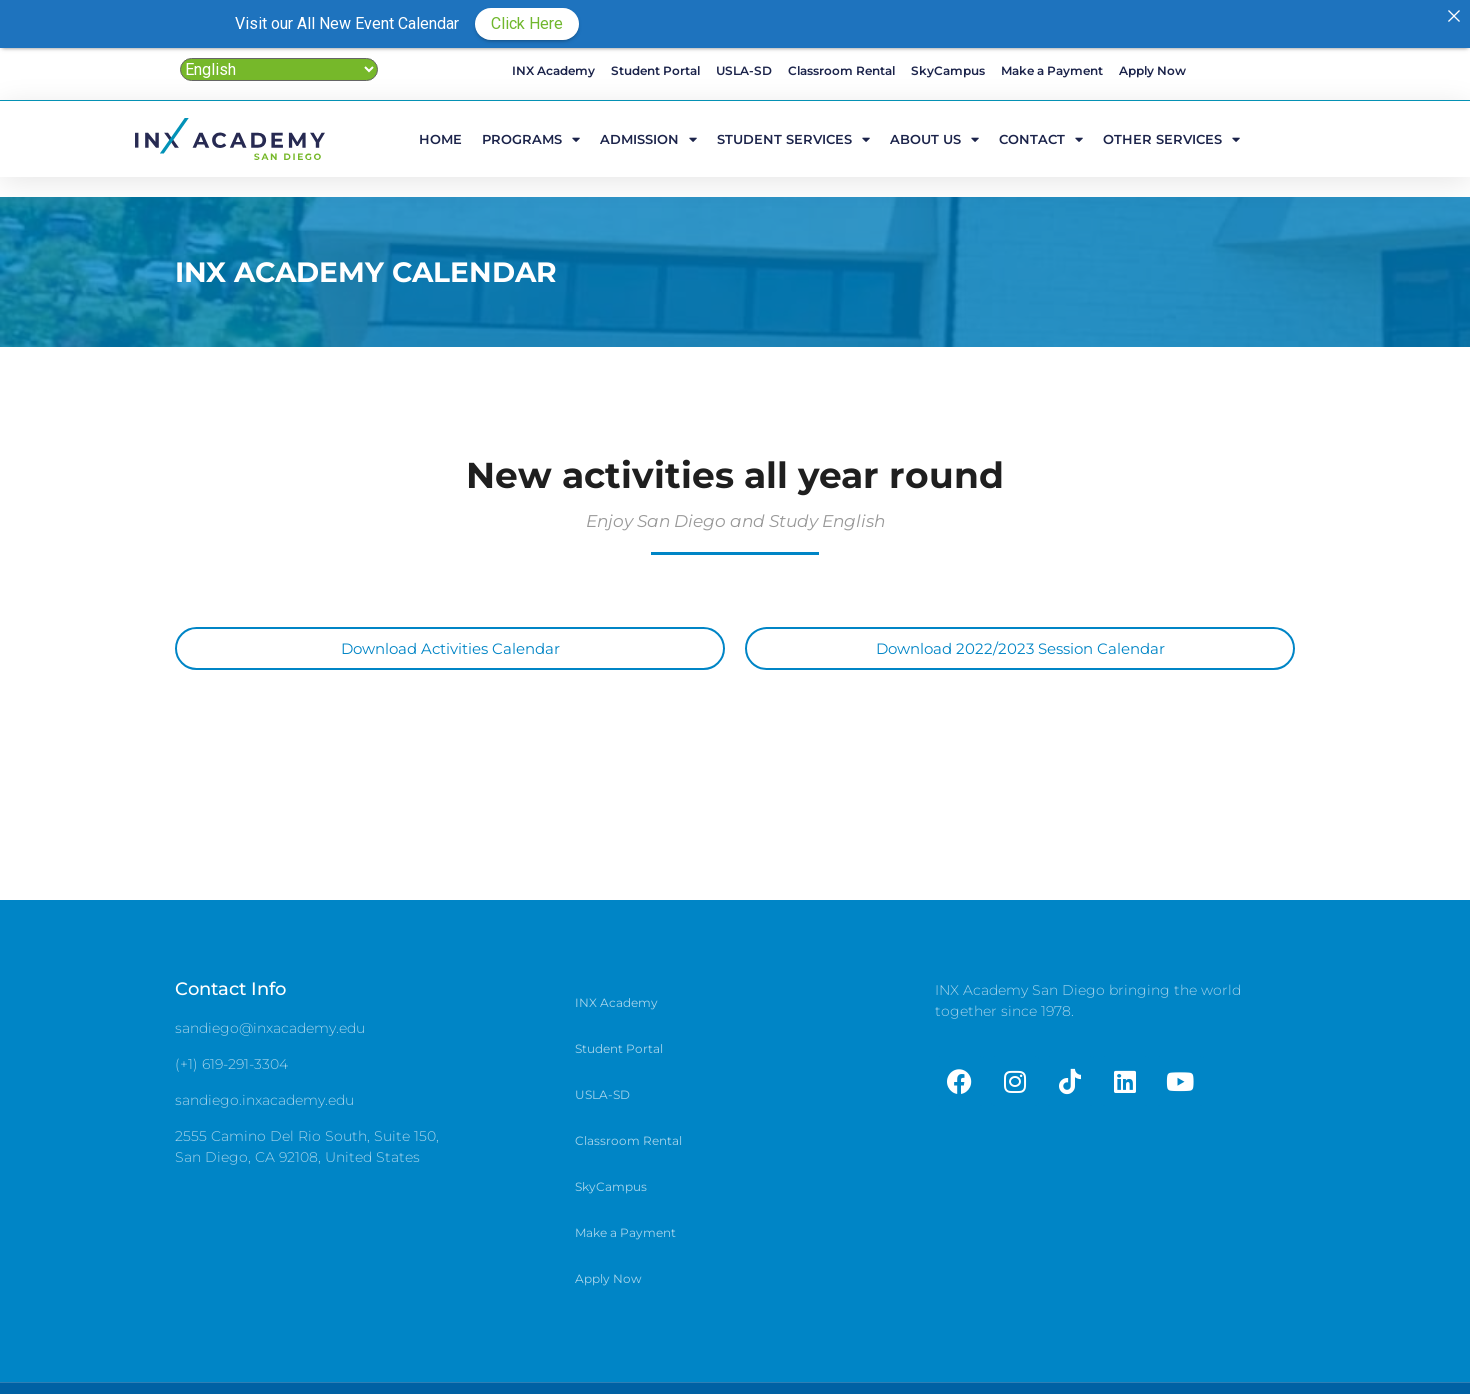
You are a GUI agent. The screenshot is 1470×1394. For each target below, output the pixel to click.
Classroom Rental (841, 70)
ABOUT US (934, 138)
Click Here (527, 23)
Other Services (1171, 138)
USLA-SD (744, 70)
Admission (648, 138)
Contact (1041, 138)
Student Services (793, 138)
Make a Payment (1052, 70)
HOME (440, 139)
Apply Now (1152, 70)
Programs (531, 138)
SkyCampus (948, 70)
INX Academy (553, 70)
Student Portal (655, 70)
